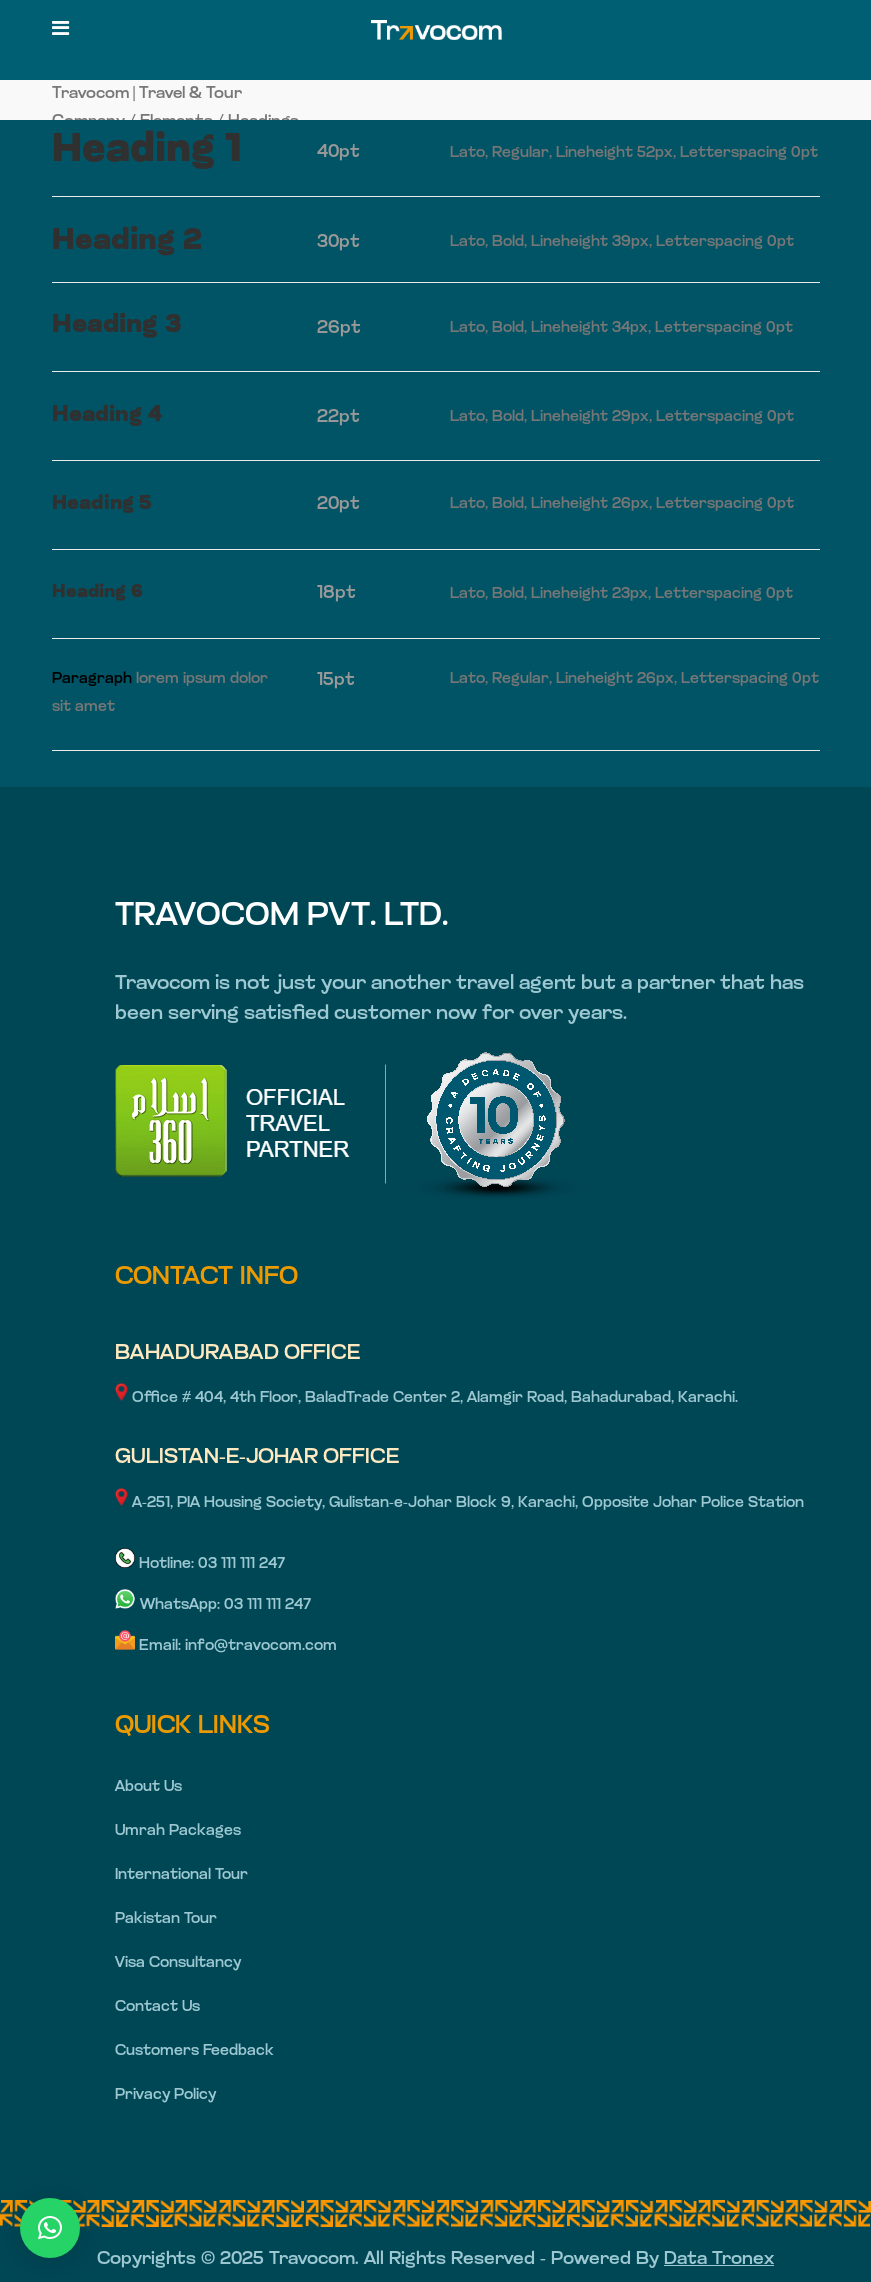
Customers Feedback (194, 2051)
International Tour (181, 1875)
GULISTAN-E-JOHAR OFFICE (257, 1457)
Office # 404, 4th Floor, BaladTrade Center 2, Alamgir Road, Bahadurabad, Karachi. (426, 1398)
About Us (148, 1787)
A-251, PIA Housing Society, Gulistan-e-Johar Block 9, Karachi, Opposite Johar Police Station (459, 1503)
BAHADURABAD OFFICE (237, 1353)
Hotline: (156, 1564)
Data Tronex (719, 2259)
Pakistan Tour (166, 1919)
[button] (50, 2228)
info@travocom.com (261, 1646)
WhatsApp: (169, 1605)
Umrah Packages (178, 1831)
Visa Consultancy (178, 1963)
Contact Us (157, 2007)
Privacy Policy (165, 2095)
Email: (150, 1646)
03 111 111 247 (241, 1564)
